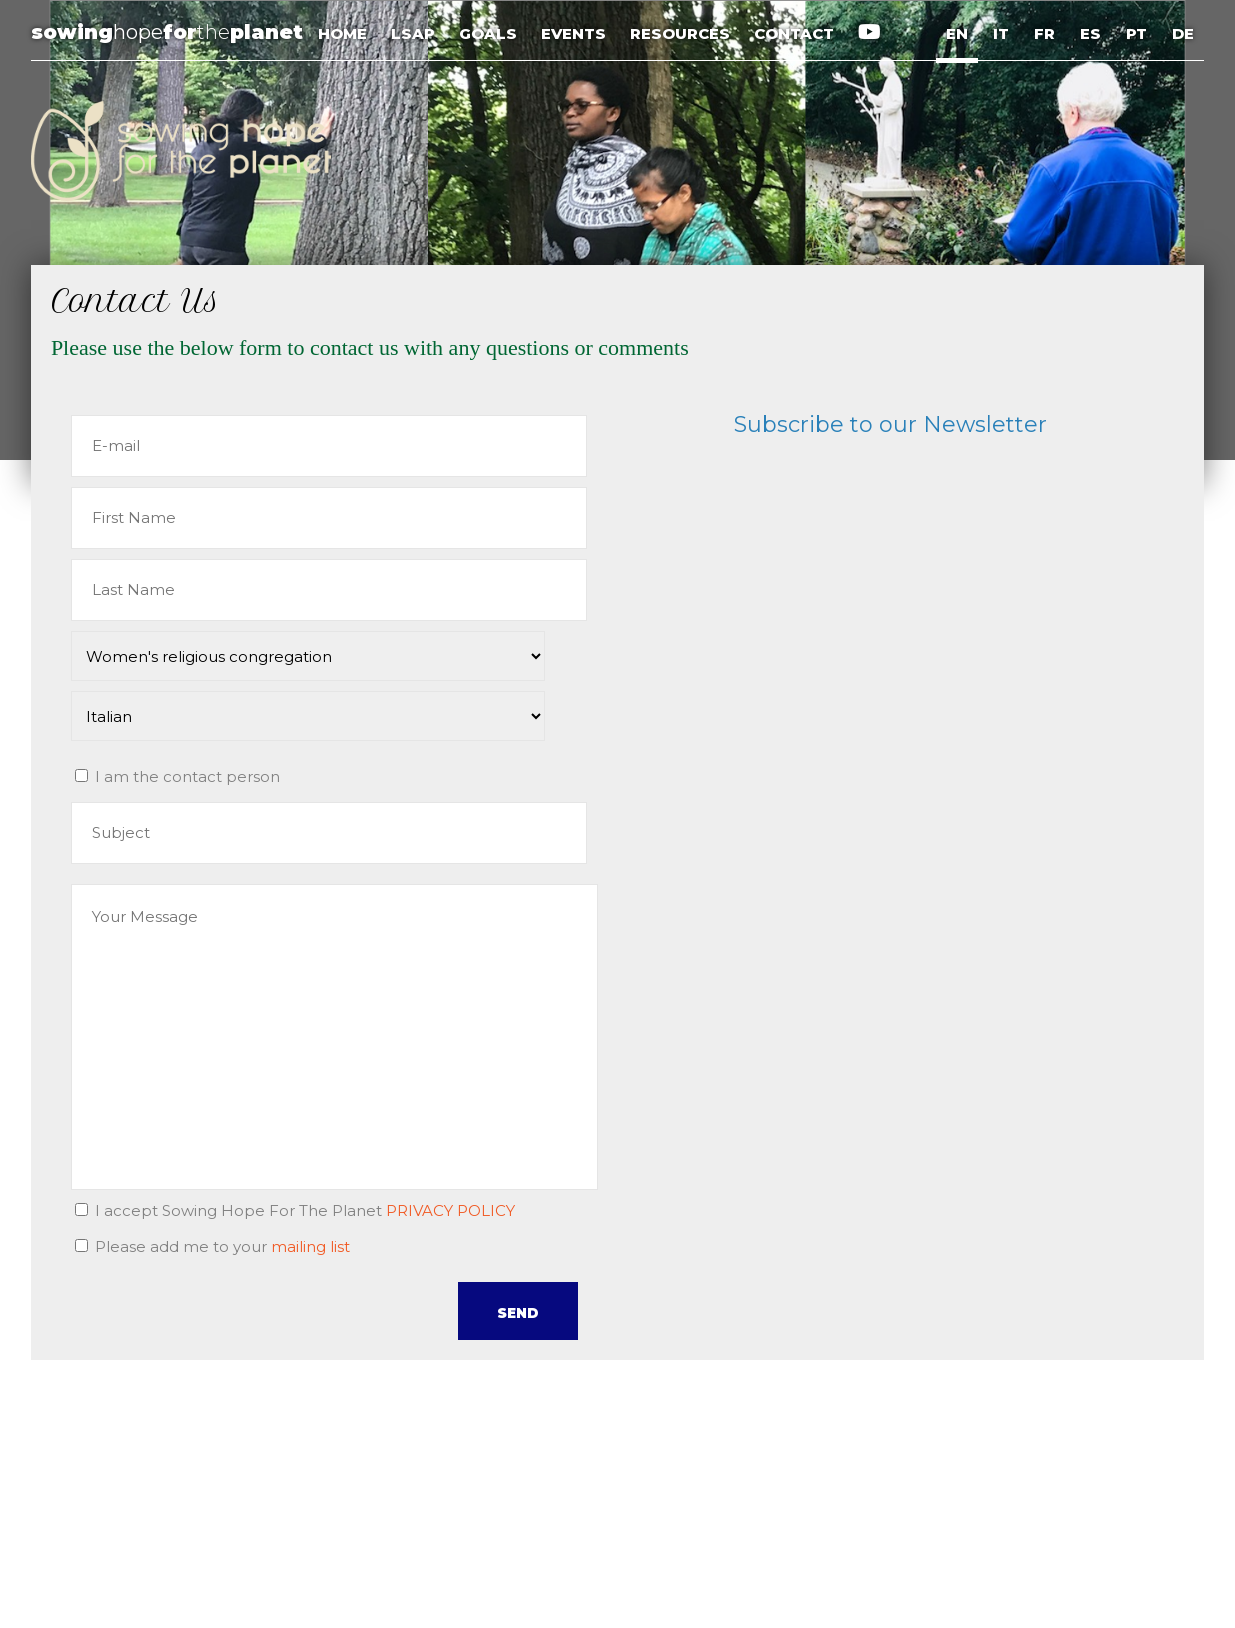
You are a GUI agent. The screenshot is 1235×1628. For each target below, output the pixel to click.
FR (1044, 33)
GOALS (490, 33)
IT (1001, 33)
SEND (518, 1313)
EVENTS (575, 33)
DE (1183, 33)
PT (1136, 33)
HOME (344, 33)
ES (1090, 33)
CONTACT (796, 33)
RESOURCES (682, 33)
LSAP (415, 33)
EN (957, 33)
